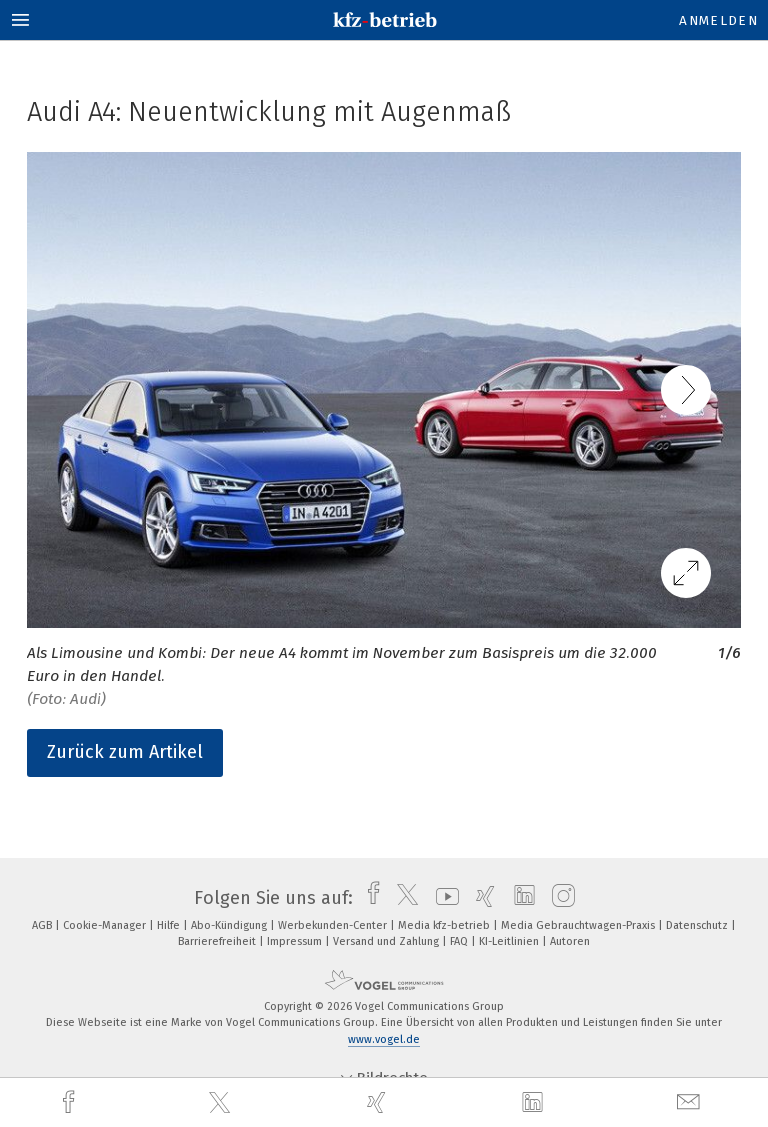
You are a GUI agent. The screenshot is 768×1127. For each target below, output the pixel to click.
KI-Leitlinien (510, 941)
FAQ (460, 941)
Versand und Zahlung (387, 941)
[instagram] (558, 898)
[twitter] (222, 1103)
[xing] (379, 1102)
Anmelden (718, 20)
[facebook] (71, 1102)
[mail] (691, 1102)
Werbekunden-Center (334, 925)
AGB (43, 925)
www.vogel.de (384, 1039)
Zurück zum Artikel (125, 752)
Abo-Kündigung (230, 925)
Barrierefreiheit (218, 941)
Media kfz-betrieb (445, 925)
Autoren (570, 941)
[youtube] (442, 898)
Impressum (296, 941)
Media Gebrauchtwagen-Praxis (579, 925)
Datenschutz (698, 925)
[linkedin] (535, 1103)
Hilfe (170, 925)
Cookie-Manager (106, 925)
